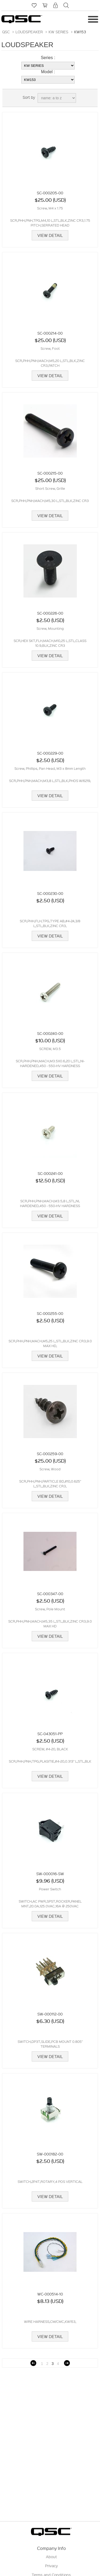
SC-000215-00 (50, 473)
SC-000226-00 (50, 613)
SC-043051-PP (50, 1733)
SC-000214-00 (50, 333)
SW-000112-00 (50, 2013)
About (51, 2556)
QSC (6, 31)
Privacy (51, 2565)
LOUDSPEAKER (29, 31)
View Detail (50, 235)
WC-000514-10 (50, 2293)
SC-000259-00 (50, 1453)
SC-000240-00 (50, 1033)
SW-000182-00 (50, 2153)
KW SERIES (58, 31)
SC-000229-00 (50, 753)
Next (67, 2363)
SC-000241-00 (50, 1173)
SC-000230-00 (50, 893)
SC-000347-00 (50, 1593)
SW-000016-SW (50, 1873)
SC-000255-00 (50, 1313)
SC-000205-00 (50, 192)
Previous (33, 2363)
